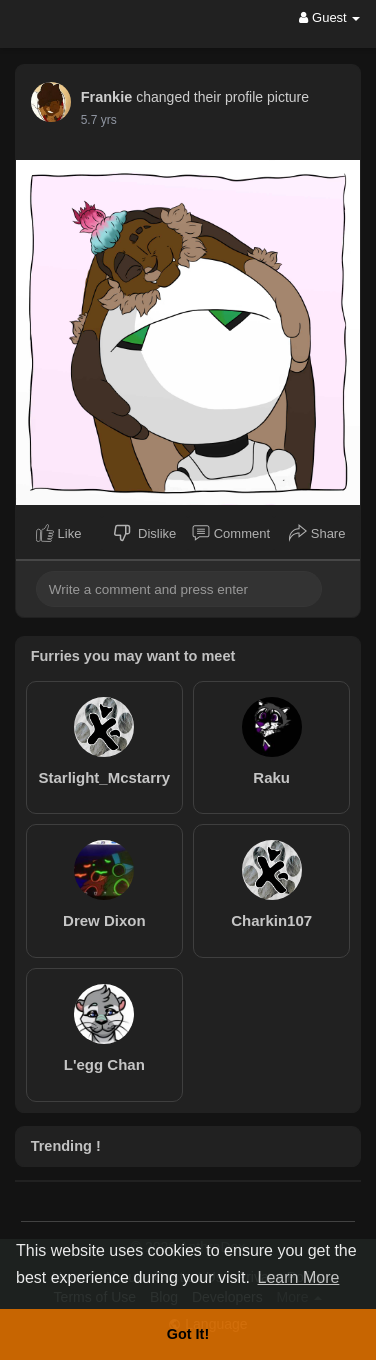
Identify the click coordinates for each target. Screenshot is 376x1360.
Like (58, 533)
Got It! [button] (188, 1334)
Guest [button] (329, 17)
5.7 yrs (99, 120)
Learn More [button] (299, 1277)
